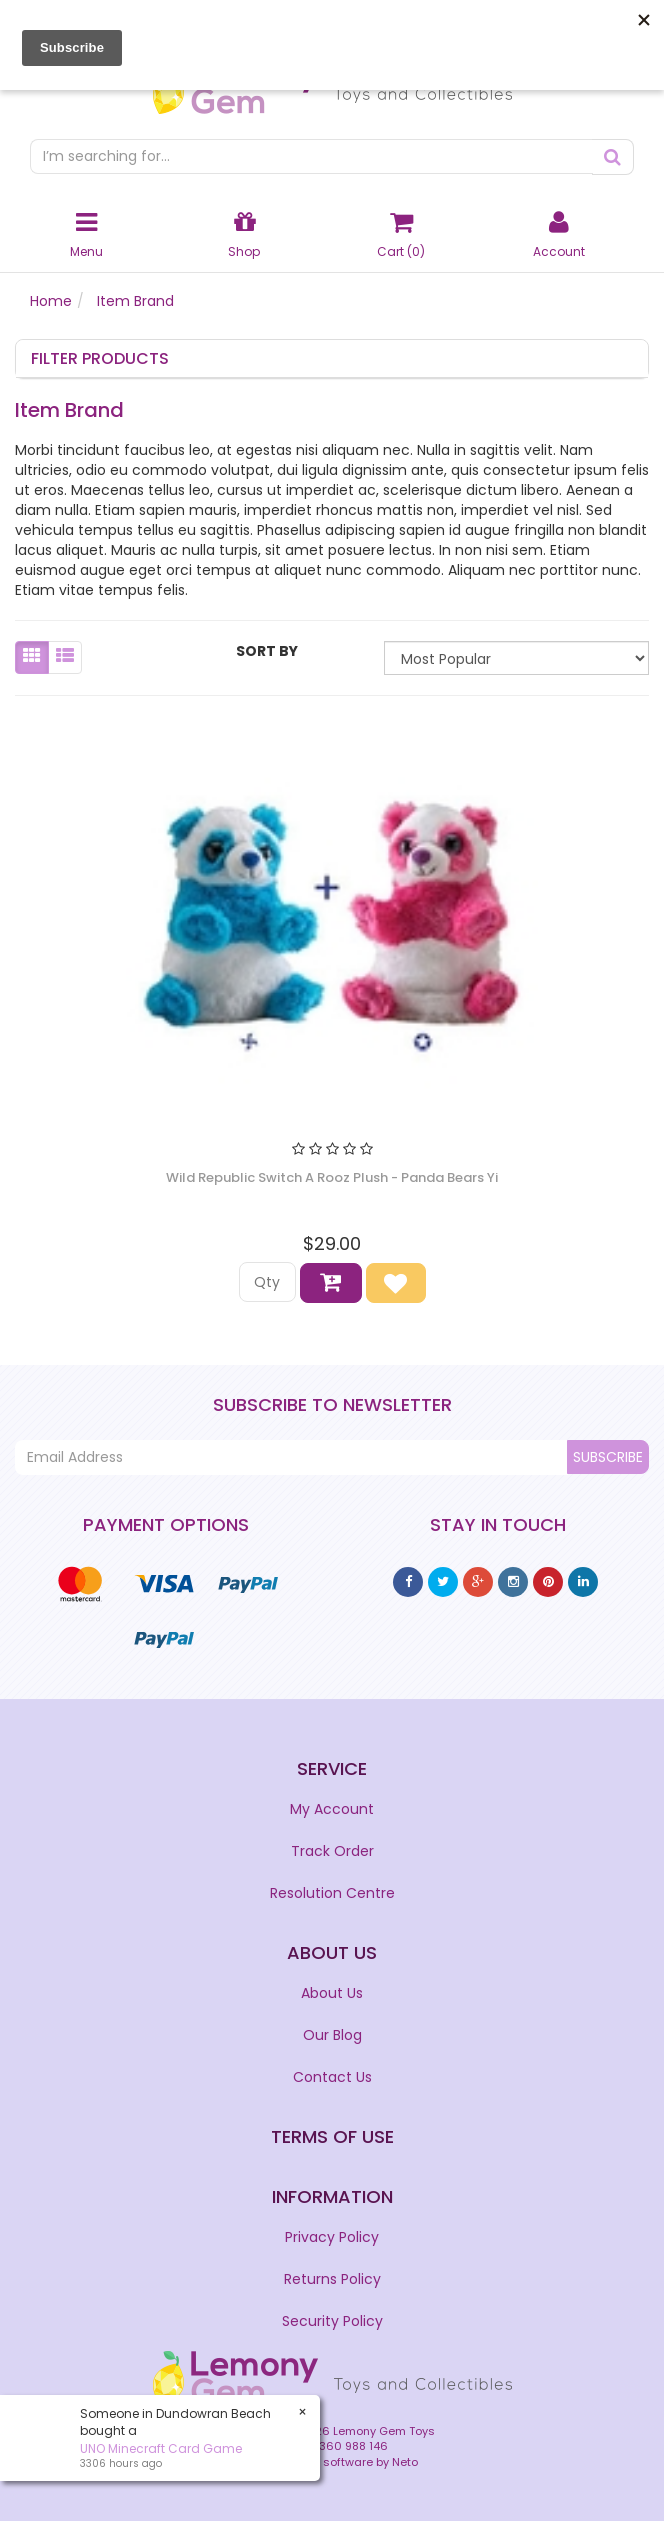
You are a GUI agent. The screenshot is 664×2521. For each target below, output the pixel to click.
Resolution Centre (332, 1893)
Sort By (267, 651)
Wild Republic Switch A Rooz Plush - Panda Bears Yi (332, 1177)
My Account (332, 1809)
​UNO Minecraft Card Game (161, 2448)
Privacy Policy (332, 2237)
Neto (405, 2462)
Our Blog (332, 2035)
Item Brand (135, 301)
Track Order (332, 1851)
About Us (332, 1993)
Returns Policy (332, 2279)
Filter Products (100, 359)
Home (51, 301)
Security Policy (332, 2321)
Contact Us (332, 2077)
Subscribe (608, 1457)
